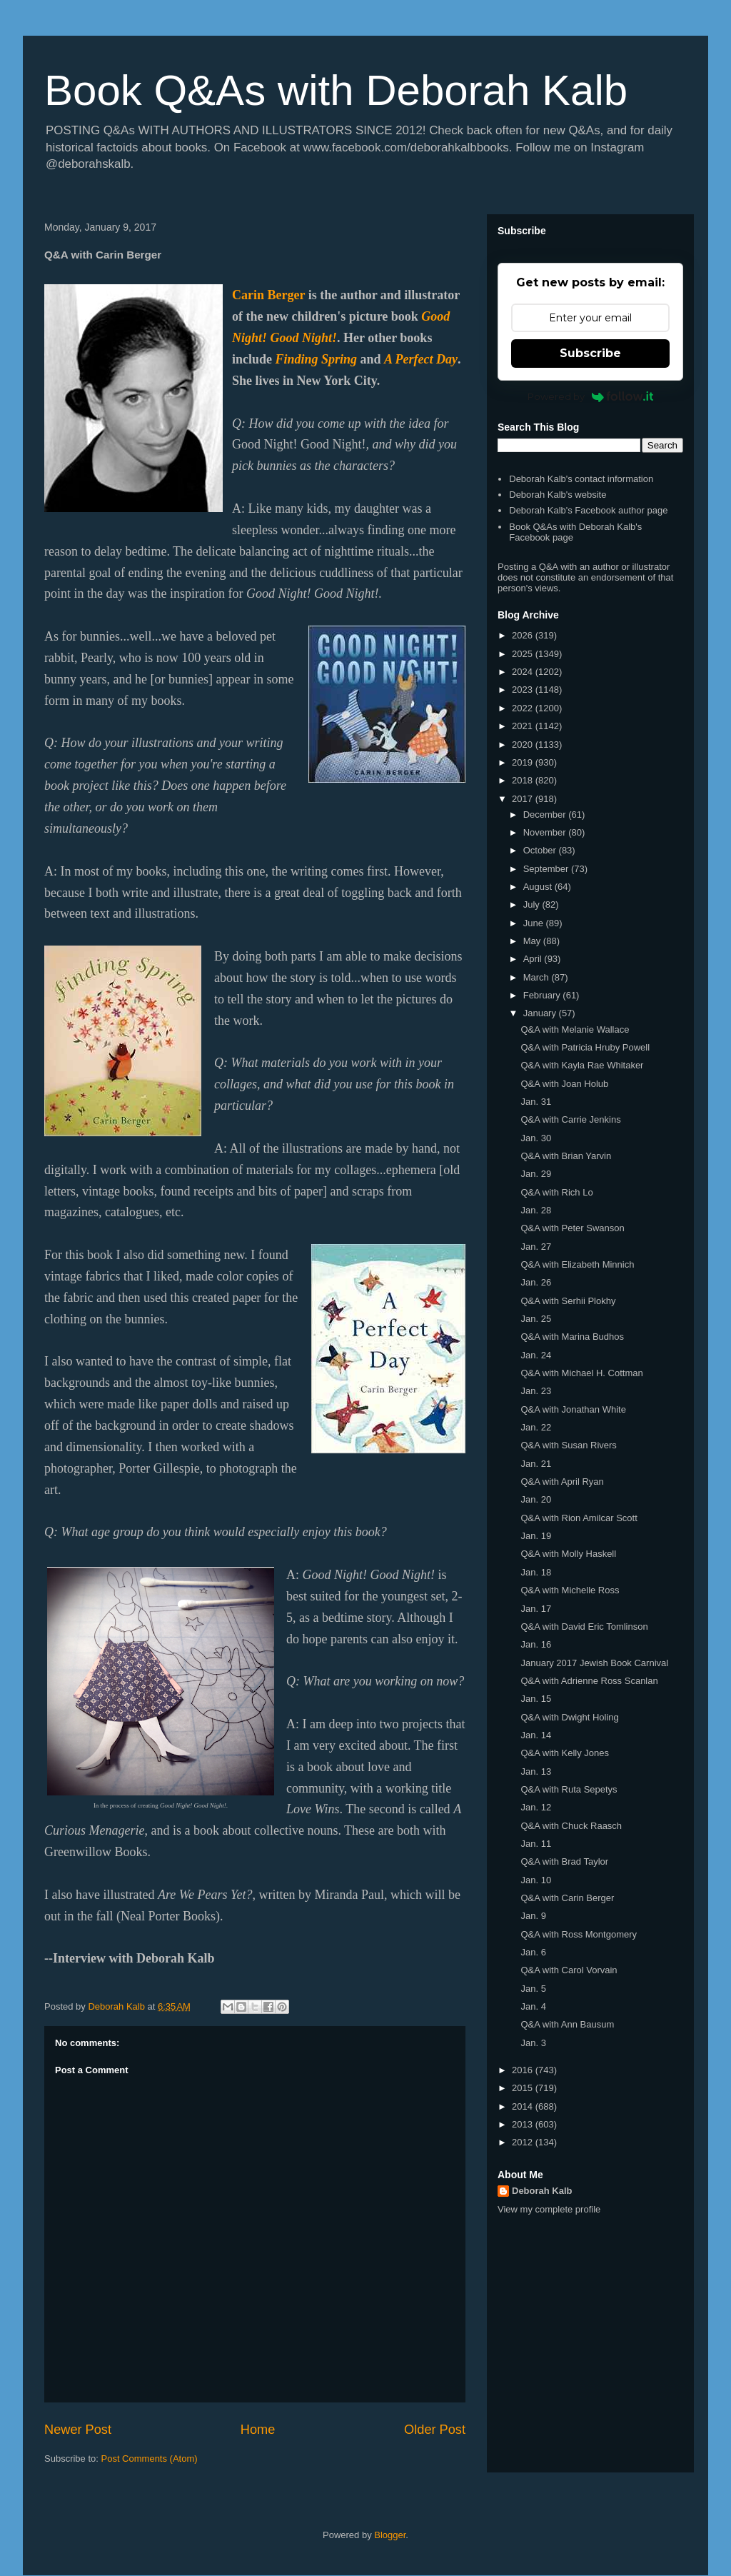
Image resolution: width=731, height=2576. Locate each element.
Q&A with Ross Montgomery (578, 1934)
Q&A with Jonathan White (572, 1409)
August (539, 886)
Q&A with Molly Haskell (568, 1553)
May (533, 941)
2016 (523, 2070)
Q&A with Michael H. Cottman (581, 1373)
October (541, 850)
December (546, 814)
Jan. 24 (535, 1355)
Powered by (591, 396)
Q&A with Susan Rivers (568, 1445)
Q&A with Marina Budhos (572, 1336)
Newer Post (77, 2429)
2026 (523, 635)
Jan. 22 (535, 1427)
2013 (523, 2124)
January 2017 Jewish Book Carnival (594, 1663)
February (543, 995)
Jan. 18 (535, 1572)
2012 (523, 2142)
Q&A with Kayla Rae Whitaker (581, 1065)
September (547, 868)
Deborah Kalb (542, 2190)
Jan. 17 (535, 1608)
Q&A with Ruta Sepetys (568, 1789)
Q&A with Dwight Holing (569, 1717)
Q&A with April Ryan (561, 1481)
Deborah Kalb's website (557, 494)
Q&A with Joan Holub (564, 1083)
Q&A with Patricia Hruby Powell (585, 1047)
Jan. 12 (535, 1807)
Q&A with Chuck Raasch (571, 1825)
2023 (523, 689)
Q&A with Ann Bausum (567, 2024)
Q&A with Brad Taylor (564, 1861)
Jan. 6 (532, 1952)
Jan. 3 (532, 2043)
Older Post (434, 2429)
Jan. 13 (535, 1771)
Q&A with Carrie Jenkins (570, 1119)
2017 (523, 798)
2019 (523, 762)
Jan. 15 (535, 1698)
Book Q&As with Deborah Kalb (335, 90)
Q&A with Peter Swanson (572, 1228)
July (533, 904)
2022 (523, 708)
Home (258, 2429)
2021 (523, 726)
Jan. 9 (532, 1915)
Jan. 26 (535, 1282)
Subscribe (590, 353)
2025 (523, 653)
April (534, 958)
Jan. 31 (535, 1101)
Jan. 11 (535, 1843)
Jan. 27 (535, 1246)
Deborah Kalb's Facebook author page (588, 510)
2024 (523, 671)
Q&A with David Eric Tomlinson (583, 1626)
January (541, 1013)
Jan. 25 (535, 1318)
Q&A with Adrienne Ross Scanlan (588, 1680)
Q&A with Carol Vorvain (568, 1970)
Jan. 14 (535, 1735)
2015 (523, 2088)
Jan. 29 (535, 1173)
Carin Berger (268, 295)
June (534, 923)
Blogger (389, 2535)
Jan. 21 (535, 1463)
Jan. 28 (535, 1210)
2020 (523, 744)
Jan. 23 (535, 1390)
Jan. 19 (535, 1535)
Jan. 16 (535, 1644)
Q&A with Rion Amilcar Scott (578, 1518)
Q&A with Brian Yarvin (565, 1156)
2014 (523, 2106)
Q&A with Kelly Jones (564, 1753)
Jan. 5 (532, 1988)
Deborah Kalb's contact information (581, 478)
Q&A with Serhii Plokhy (567, 1300)
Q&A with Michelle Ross (569, 1590)
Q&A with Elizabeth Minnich (577, 1264)
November (546, 832)
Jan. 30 (535, 1138)
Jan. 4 (532, 2006)
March (537, 977)
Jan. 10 (535, 1880)
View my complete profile (549, 2209)
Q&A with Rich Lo (556, 1192)
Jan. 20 (535, 1499)
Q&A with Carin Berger (567, 1898)
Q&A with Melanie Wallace (574, 1029)
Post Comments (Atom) (149, 2458)
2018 (523, 780)
